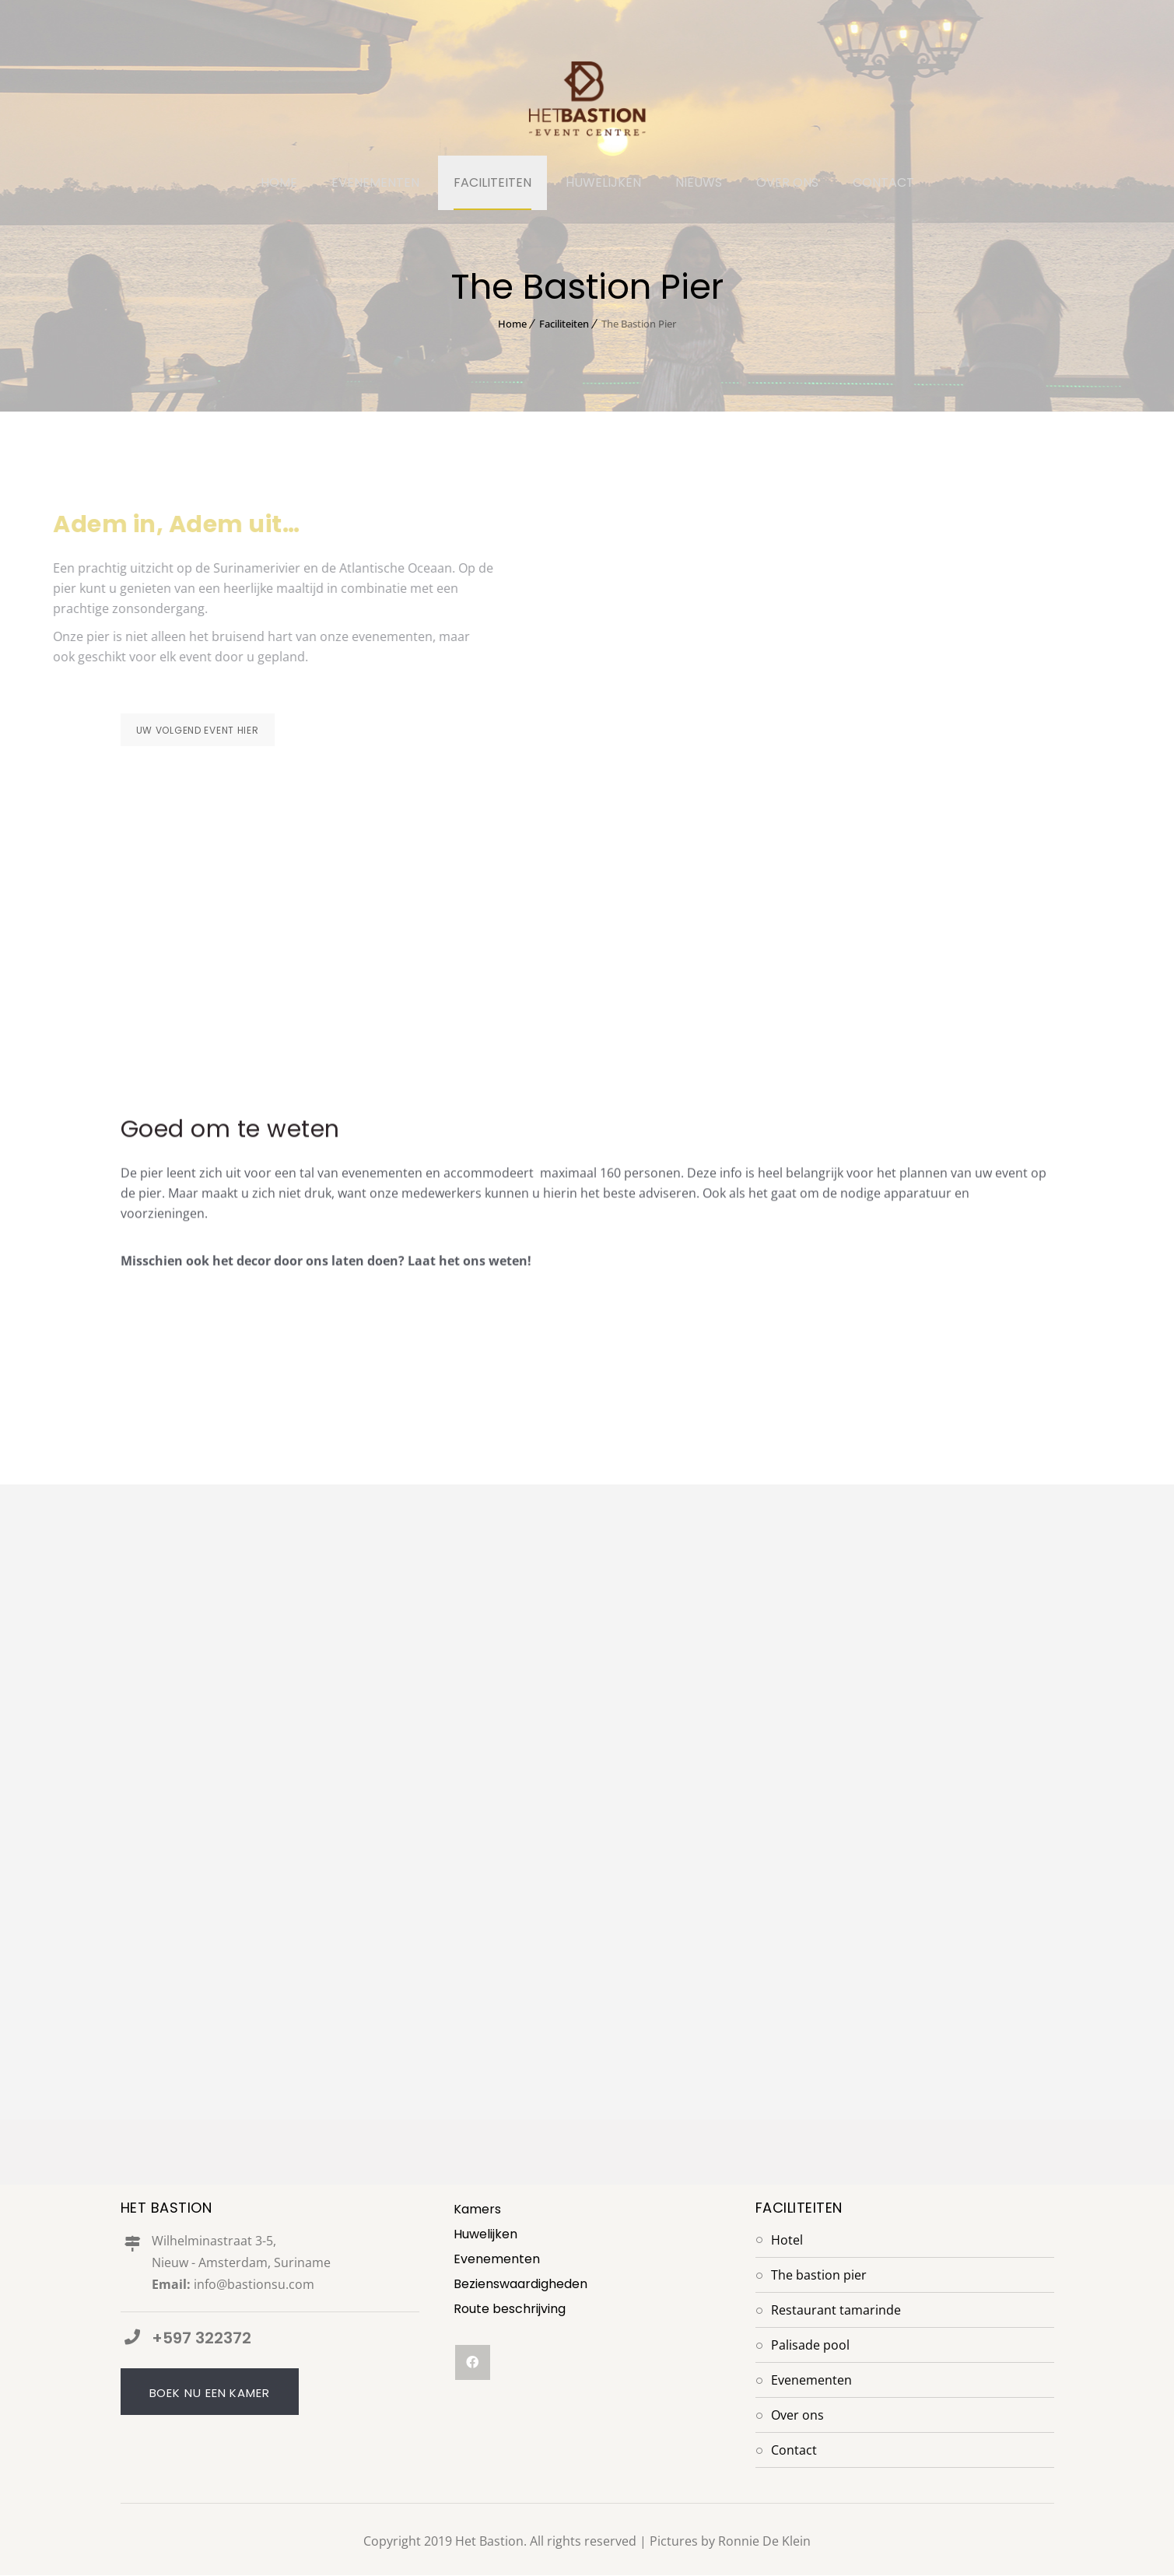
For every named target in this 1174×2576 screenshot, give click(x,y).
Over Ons (797, 2415)
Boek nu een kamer (209, 2393)
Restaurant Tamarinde (836, 2310)
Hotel (787, 2240)
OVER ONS (787, 182)
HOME (279, 182)
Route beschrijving (510, 2309)
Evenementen (497, 2260)
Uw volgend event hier (197, 730)
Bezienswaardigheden (520, 2285)
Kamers (477, 2210)
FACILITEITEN (492, 182)
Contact (794, 2450)
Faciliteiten (564, 324)
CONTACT (883, 182)
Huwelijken (485, 2235)
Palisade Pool (810, 2345)
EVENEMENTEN (375, 182)
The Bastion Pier (819, 2275)
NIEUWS (698, 182)
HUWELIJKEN (603, 182)
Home (512, 324)
